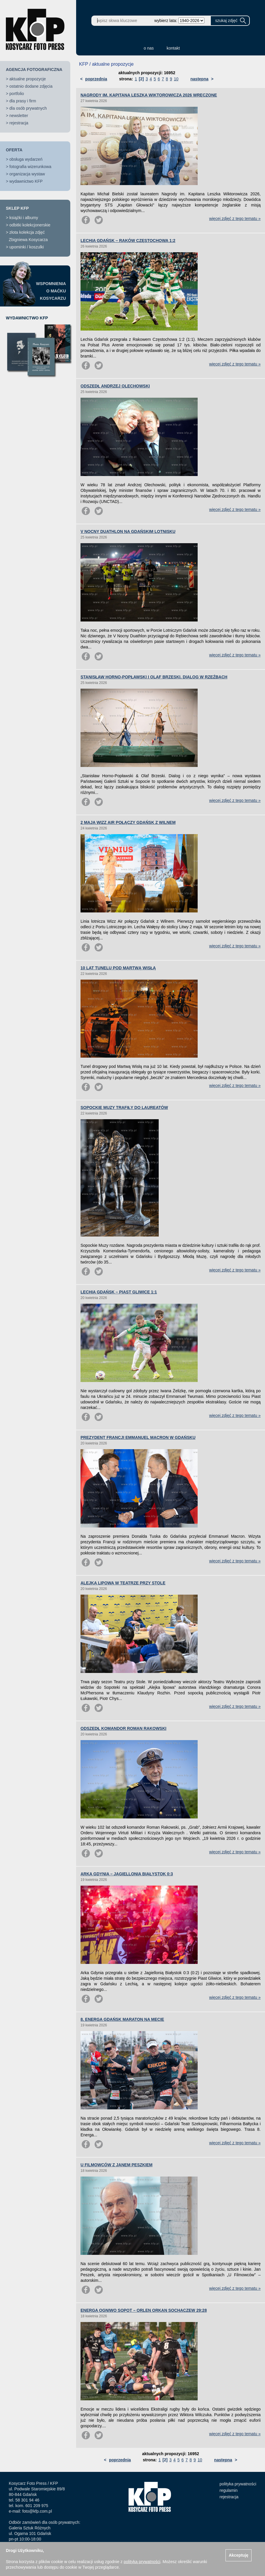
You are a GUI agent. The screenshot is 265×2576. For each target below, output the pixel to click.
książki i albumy (23, 217)
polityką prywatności (142, 2561)
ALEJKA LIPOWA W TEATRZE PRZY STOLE (123, 1583)
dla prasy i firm (22, 101)
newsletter (18, 115)
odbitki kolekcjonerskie (29, 225)
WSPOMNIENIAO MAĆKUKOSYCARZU (51, 291)
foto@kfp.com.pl (37, 2511)
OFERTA (14, 150)
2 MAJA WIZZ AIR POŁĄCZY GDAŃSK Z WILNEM (128, 822)
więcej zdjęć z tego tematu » (235, 218)
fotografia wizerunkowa (30, 166)
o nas (149, 48)
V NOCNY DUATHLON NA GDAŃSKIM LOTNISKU (128, 531)
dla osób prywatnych (28, 108)
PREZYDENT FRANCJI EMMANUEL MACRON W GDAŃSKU (138, 1437)
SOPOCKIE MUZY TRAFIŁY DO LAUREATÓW (124, 1107)
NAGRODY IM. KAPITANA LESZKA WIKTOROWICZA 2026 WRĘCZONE (149, 95)
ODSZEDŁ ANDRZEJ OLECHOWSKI (115, 386)
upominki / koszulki (26, 247)
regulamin (228, 2490)
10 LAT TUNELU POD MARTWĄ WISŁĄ (118, 968)
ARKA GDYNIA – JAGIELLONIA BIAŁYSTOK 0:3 (127, 1874)
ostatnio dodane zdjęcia (30, 86)
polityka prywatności (238, 2484)
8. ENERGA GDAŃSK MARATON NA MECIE (122, 2019)
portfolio (16, 93)
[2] (141, 79)
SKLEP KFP (17, 208)
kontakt (173, 48)
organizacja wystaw (27, 174)
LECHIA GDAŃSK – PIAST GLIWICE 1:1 (119, 1292)
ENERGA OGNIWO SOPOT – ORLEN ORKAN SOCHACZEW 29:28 (144, 2310)
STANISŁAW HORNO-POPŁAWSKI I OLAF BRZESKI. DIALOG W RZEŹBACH (154, 677)
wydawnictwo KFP (26, 181)
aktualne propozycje (27, 79)
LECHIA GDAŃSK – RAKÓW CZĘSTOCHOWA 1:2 (128, 240)
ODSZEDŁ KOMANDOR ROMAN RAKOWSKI (123, 1728)
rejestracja (18, 123)
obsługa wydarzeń (25, 159)
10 (176, 79)
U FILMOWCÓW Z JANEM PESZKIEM (117, 2164)
